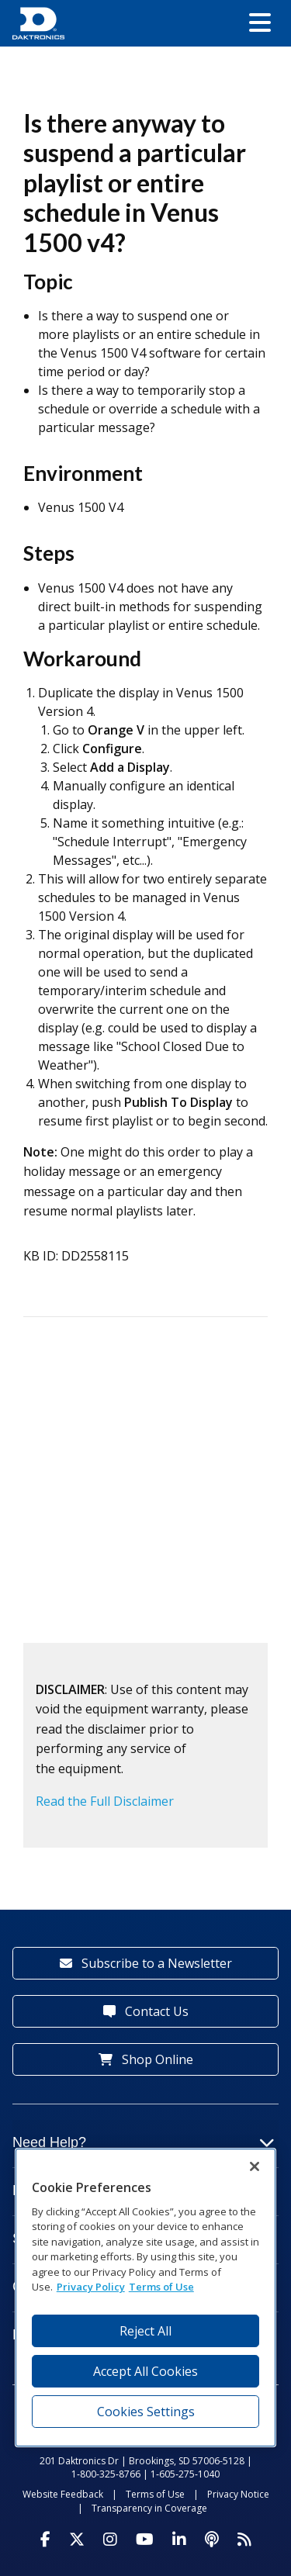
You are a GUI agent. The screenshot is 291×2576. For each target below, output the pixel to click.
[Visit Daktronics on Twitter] (77, 2539)
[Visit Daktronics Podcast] (212, 2539)
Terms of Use (155, 2494)
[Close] (254, 2166)
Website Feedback (63, 2494)
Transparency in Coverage (149, 2508)
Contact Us (146, 2011)
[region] (146, 2297)
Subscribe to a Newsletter (146, 1963)
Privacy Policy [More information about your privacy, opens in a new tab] (91, 2287)
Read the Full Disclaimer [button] (105, 1801)
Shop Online (146, 2059)
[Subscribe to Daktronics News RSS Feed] (244, 2539)
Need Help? (143, 2142)
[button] (260, 23)
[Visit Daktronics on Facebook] (45, 2539)
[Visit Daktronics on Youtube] (145, 2539)
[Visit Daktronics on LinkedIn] (179, 2539)
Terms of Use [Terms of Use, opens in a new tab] (161, 2287)
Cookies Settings (146, 2411)
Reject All (145, 2330)
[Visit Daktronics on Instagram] (110, 2539)
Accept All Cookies (145, 2371)
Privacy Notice (238, 2494)
